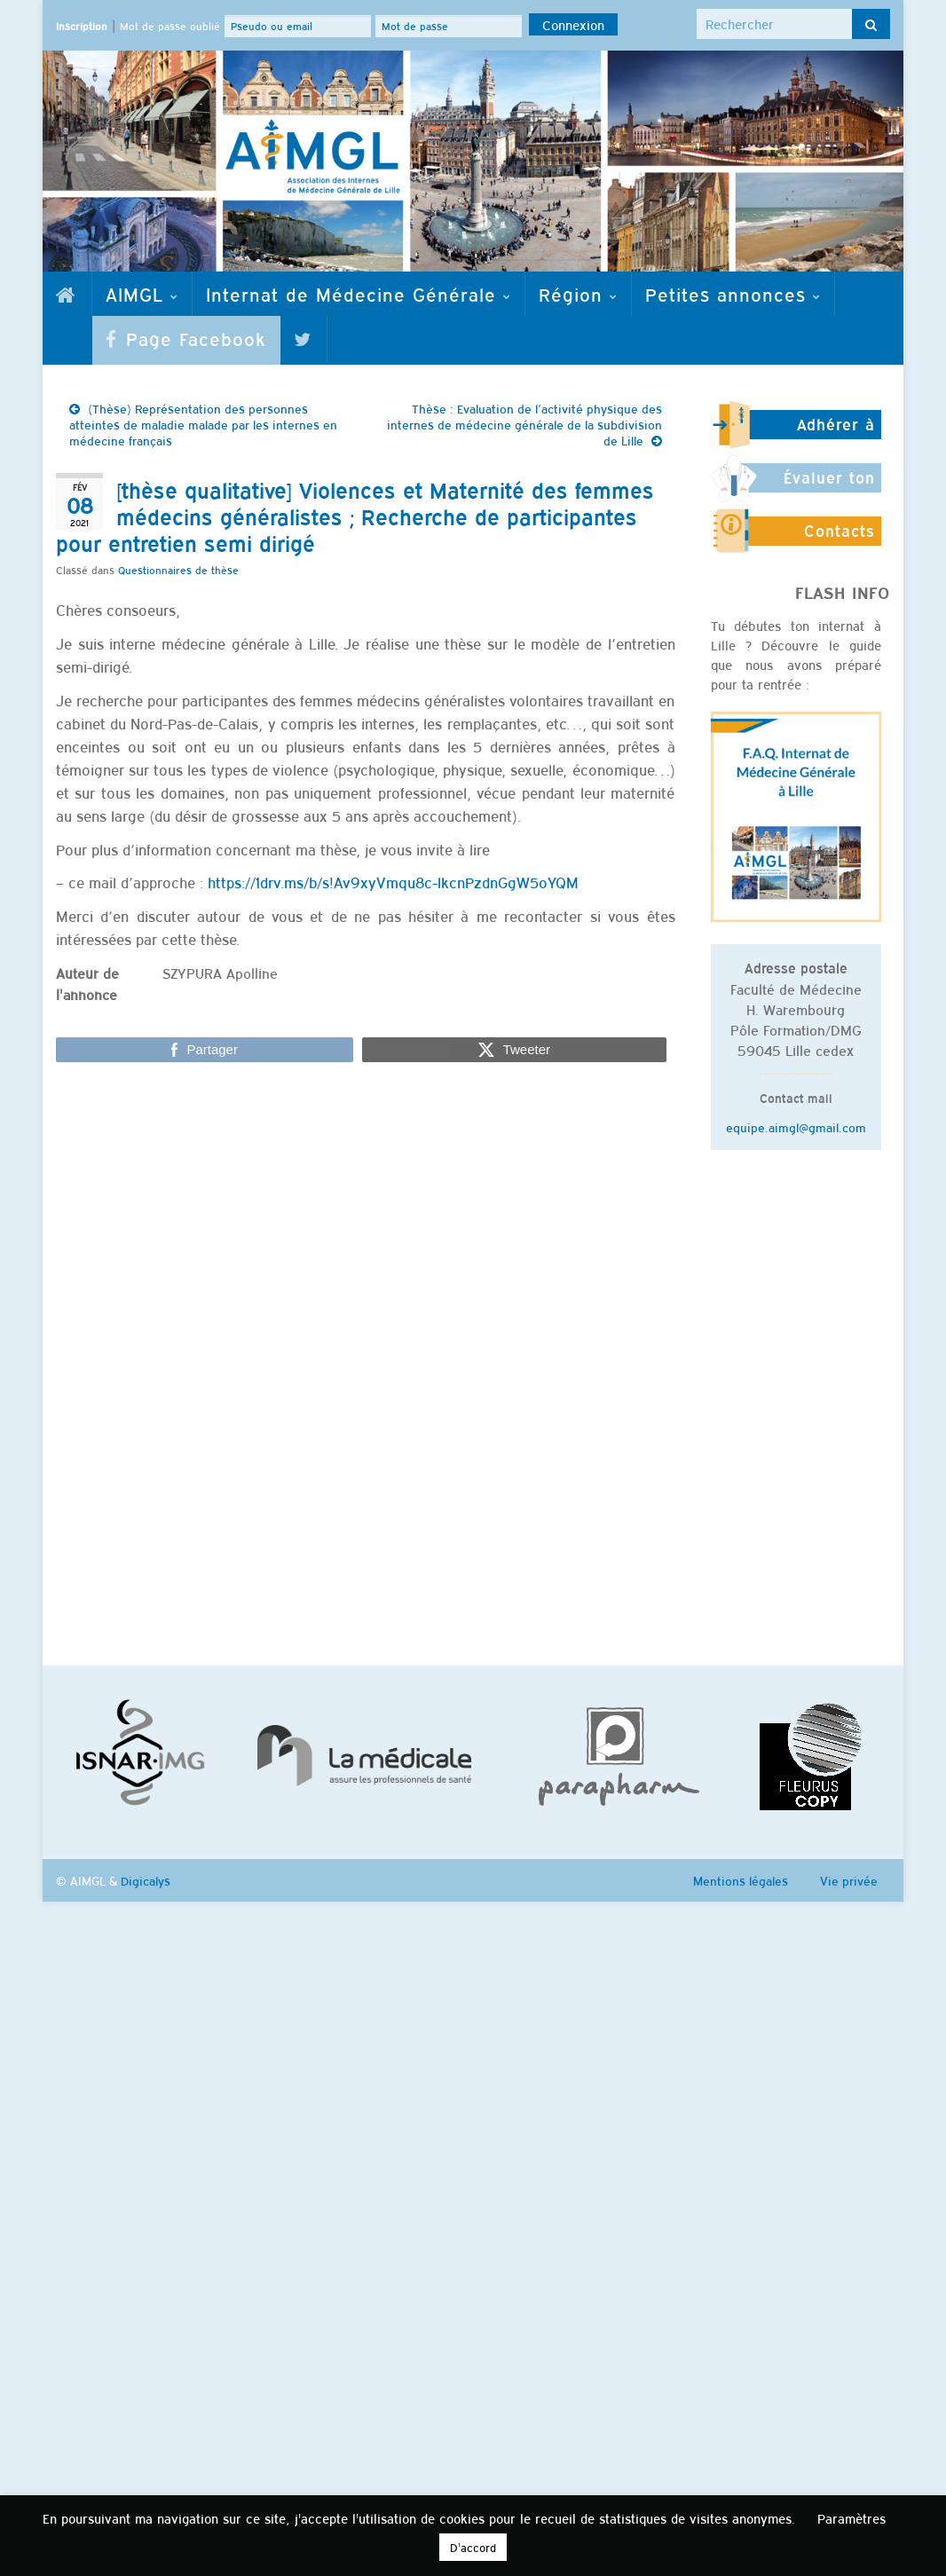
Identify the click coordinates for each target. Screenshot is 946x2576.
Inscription (81, 26)
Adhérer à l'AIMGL (836, 432)
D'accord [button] (473, 2547)
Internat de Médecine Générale (358, 293)
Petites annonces (733, 293)
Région (578, 293)
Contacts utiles (839, 538)
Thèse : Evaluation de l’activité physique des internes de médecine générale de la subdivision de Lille (524, 424)
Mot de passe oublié (170, 26)
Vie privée (849, 1880)
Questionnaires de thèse (178, 570)
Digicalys (145, 1880)
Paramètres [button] (851, 2517)
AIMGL (142, 293)
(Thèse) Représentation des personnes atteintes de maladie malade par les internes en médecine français (203, 424)
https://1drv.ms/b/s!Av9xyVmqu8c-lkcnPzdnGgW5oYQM (393, 882)
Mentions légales (740, 1880)
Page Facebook (186, 338)
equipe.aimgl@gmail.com (796, 1127)
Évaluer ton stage (829, 485)
